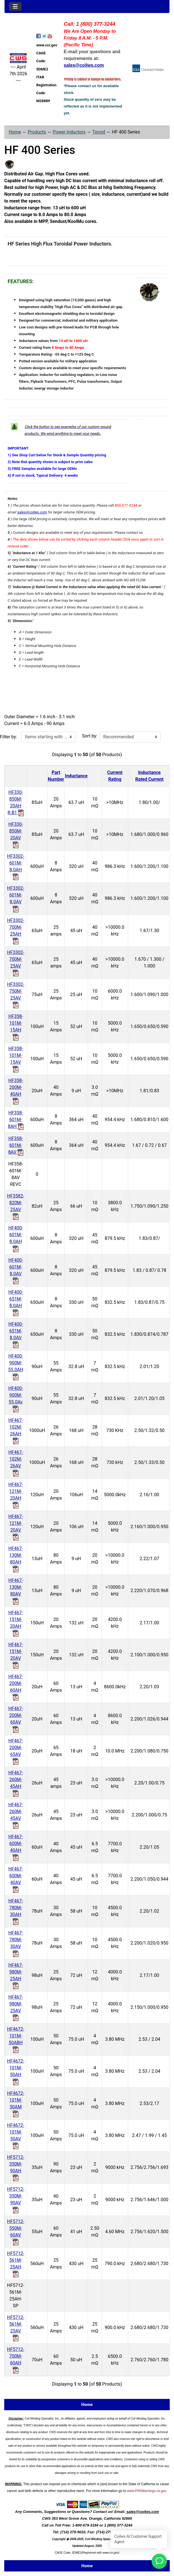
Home (15, 132)
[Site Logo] (18, 58)
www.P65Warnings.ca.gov (146, 2491)
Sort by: (89, 736)
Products (37, 132)
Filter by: (8, 736)
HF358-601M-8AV (15, 1145)
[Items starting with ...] (48, 737)
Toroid (98, 132)
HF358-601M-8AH (15, 1119)
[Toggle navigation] (15, 6)
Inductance (76, 776)
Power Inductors (69, 132)
